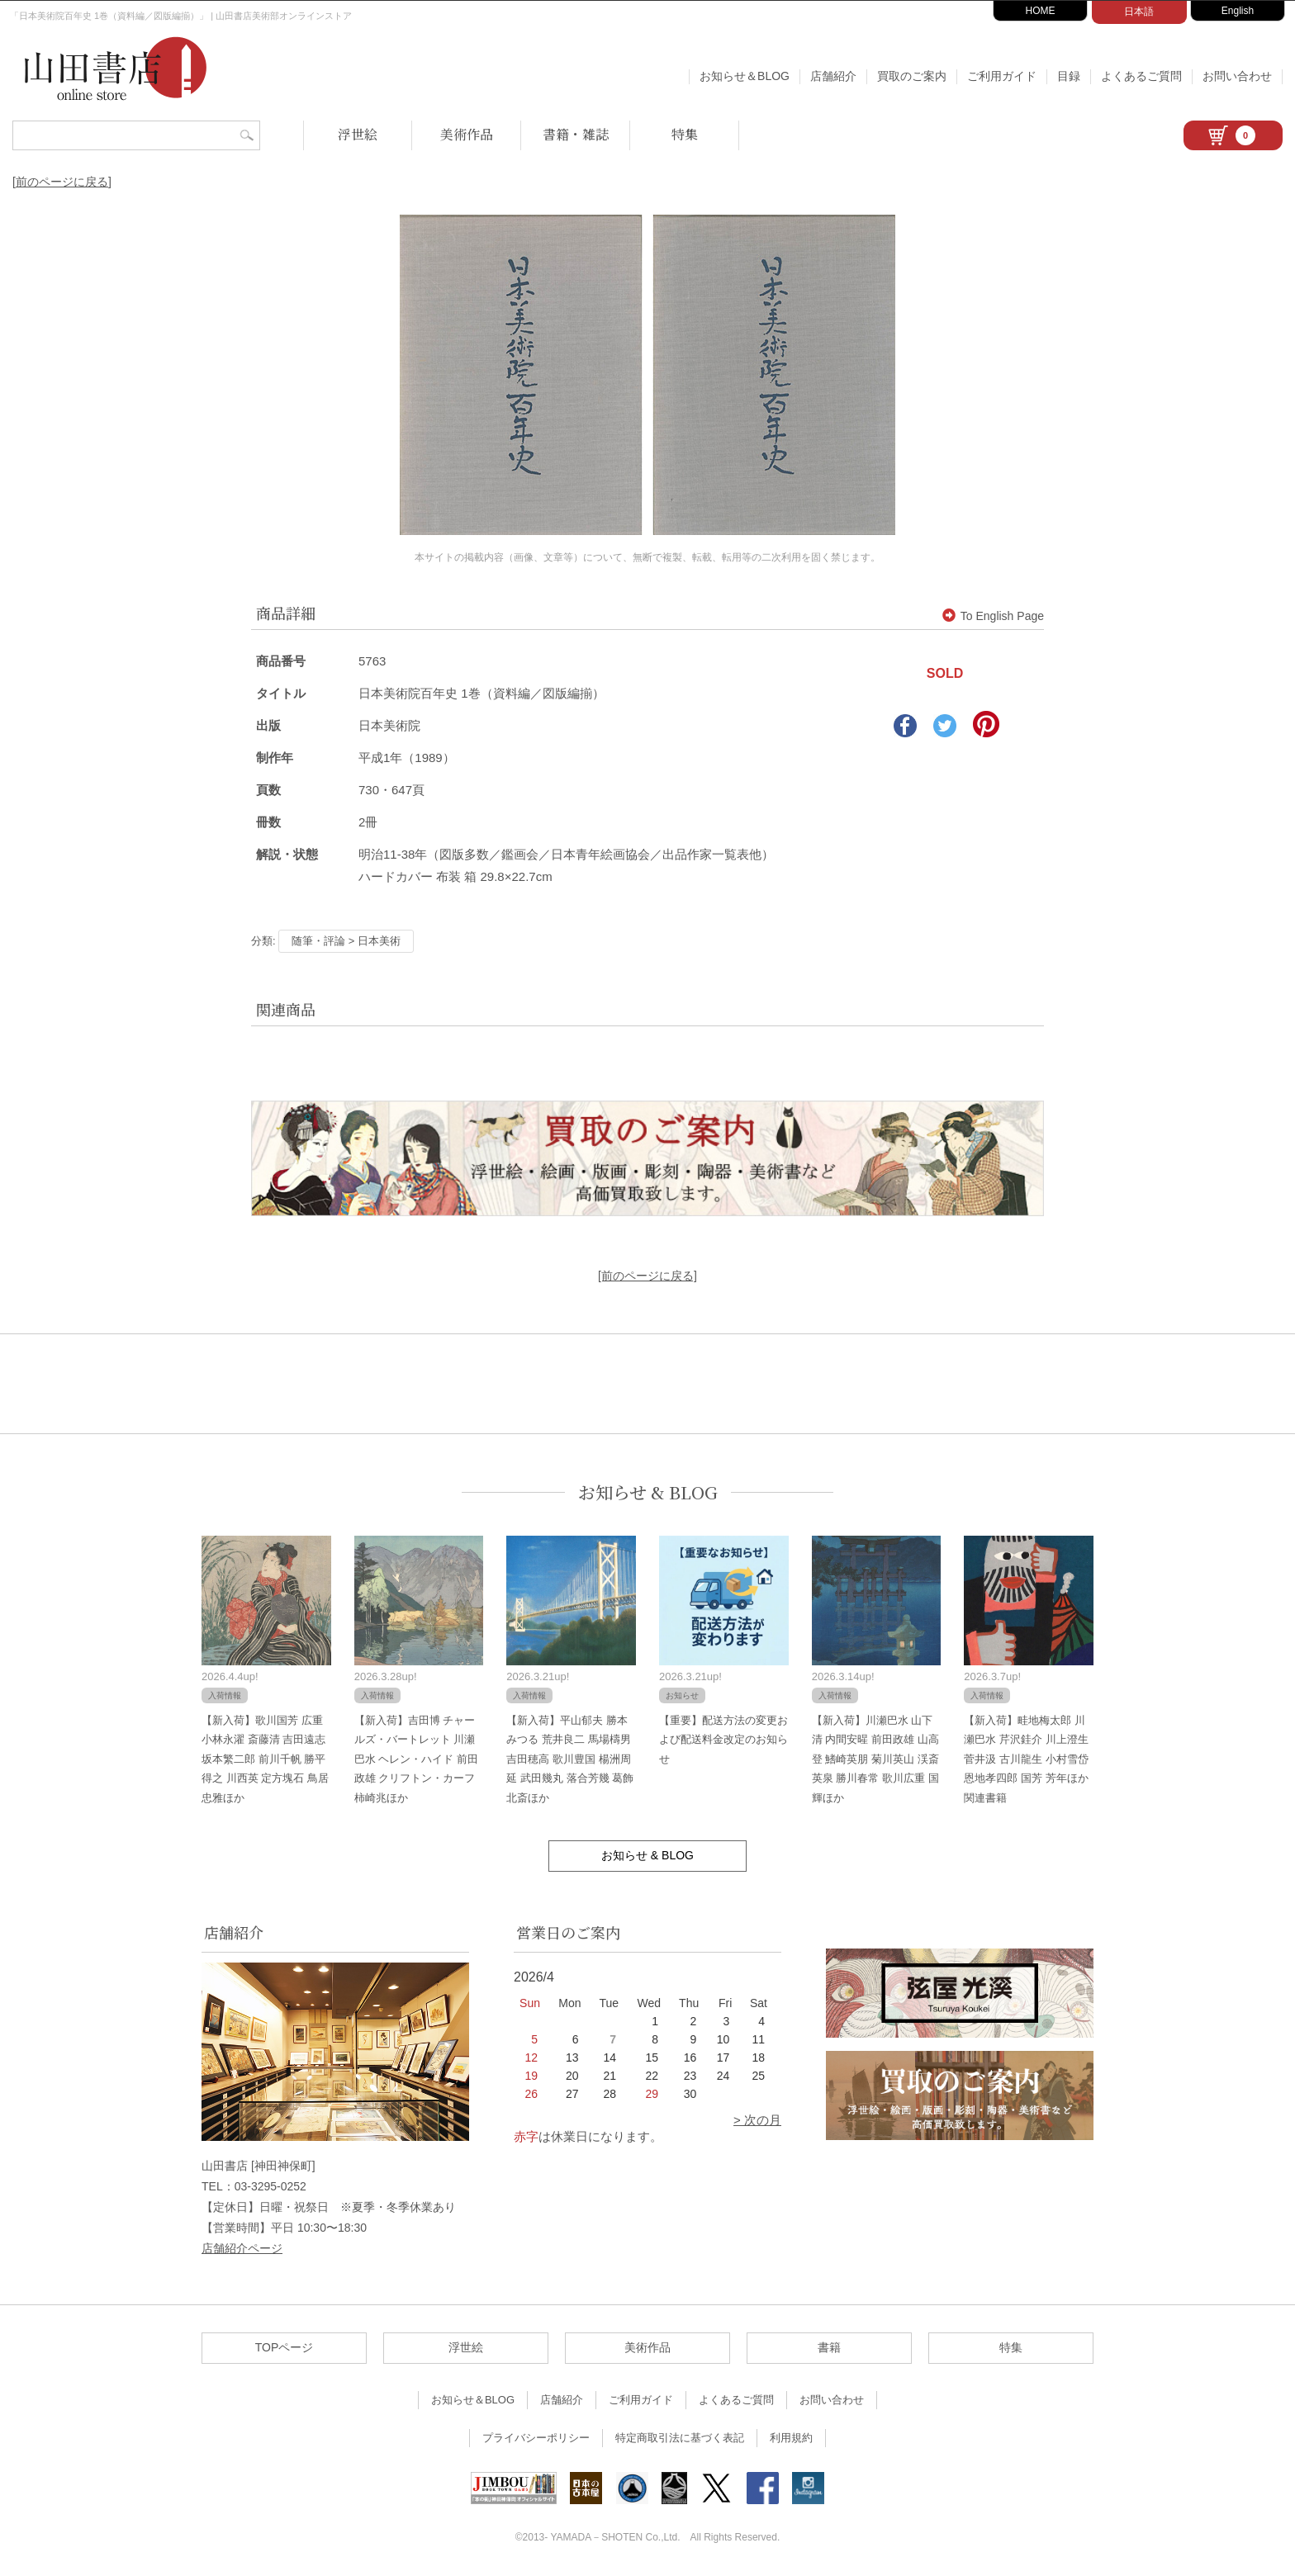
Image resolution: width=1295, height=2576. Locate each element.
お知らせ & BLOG (648, 1492)
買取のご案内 (911, 76)
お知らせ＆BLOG (745, 76)
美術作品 (466, 134)
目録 (1068, 76)
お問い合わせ (1237, 76)
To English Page (993, 616)
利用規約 (791, 2438)
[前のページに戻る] (61, 181)
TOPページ (284, 2347)
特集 (684, 134)
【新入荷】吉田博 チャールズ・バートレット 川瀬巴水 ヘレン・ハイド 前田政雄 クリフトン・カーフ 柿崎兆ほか (416, 1759)
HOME (1040, 11)
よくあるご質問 (1141, 76)
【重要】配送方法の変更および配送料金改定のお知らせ (723, 1739)
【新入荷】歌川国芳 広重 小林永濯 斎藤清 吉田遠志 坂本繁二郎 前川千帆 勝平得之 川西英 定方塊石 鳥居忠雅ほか (265, 1759)
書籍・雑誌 (576, 134)
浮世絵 (357, 134)
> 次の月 (757, 2120)
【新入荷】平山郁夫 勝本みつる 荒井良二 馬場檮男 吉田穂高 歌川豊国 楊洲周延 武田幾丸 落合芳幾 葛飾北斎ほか (569, 1759)
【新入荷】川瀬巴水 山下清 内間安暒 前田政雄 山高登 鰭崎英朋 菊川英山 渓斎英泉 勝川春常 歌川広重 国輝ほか (875, 1759)
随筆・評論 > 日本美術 (346, 941)
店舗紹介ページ (242, 2248)
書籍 (829, 2347)
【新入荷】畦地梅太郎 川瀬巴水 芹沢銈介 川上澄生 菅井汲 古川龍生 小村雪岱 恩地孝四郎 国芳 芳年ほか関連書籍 (1026, 1759)
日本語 (1139, 11)
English (1237, 11)
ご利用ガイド (1001, 76)
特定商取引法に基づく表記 (679, 2438)
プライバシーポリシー (536, 2438)
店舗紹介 (833, 76)
